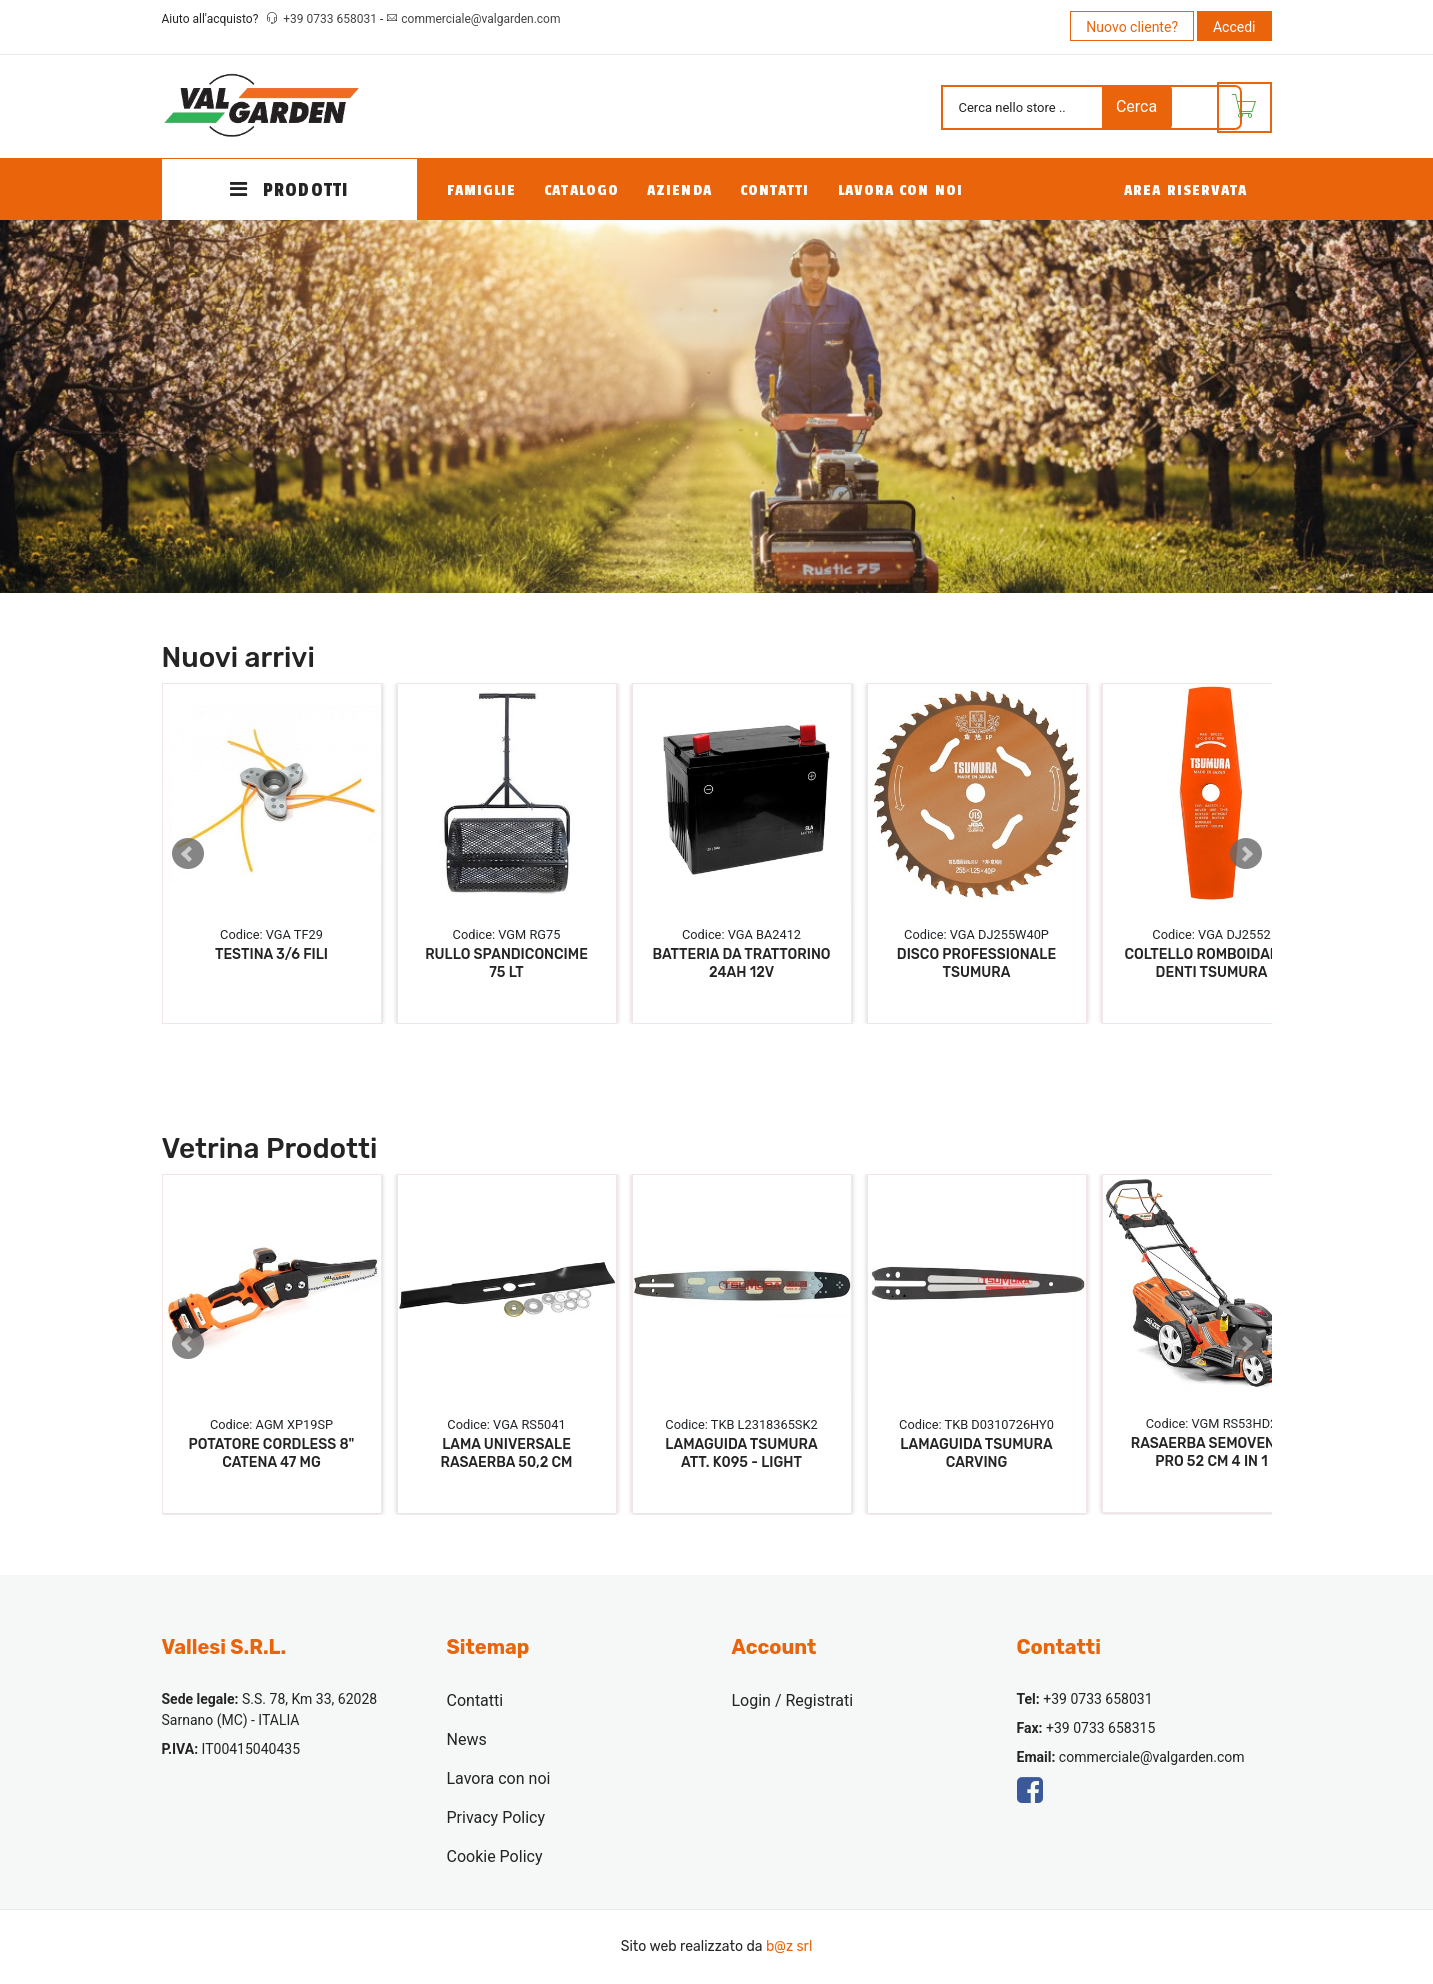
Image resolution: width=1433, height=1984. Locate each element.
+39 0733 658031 (331, 19)
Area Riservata (1185, 190)
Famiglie (482, 190)
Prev (188, 854)
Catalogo (581, 190)
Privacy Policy (496, 1817)
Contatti (775, 190)
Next (1246, 854)
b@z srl (789, 1946)
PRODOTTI (289, 190)
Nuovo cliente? (1132, 27)
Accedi (1234, 27)
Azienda (679, 190)
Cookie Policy (495, 1856)
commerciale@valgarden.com (480, 19)
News (467, 1739)
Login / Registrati (793, 1700)
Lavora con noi (900, 190)
